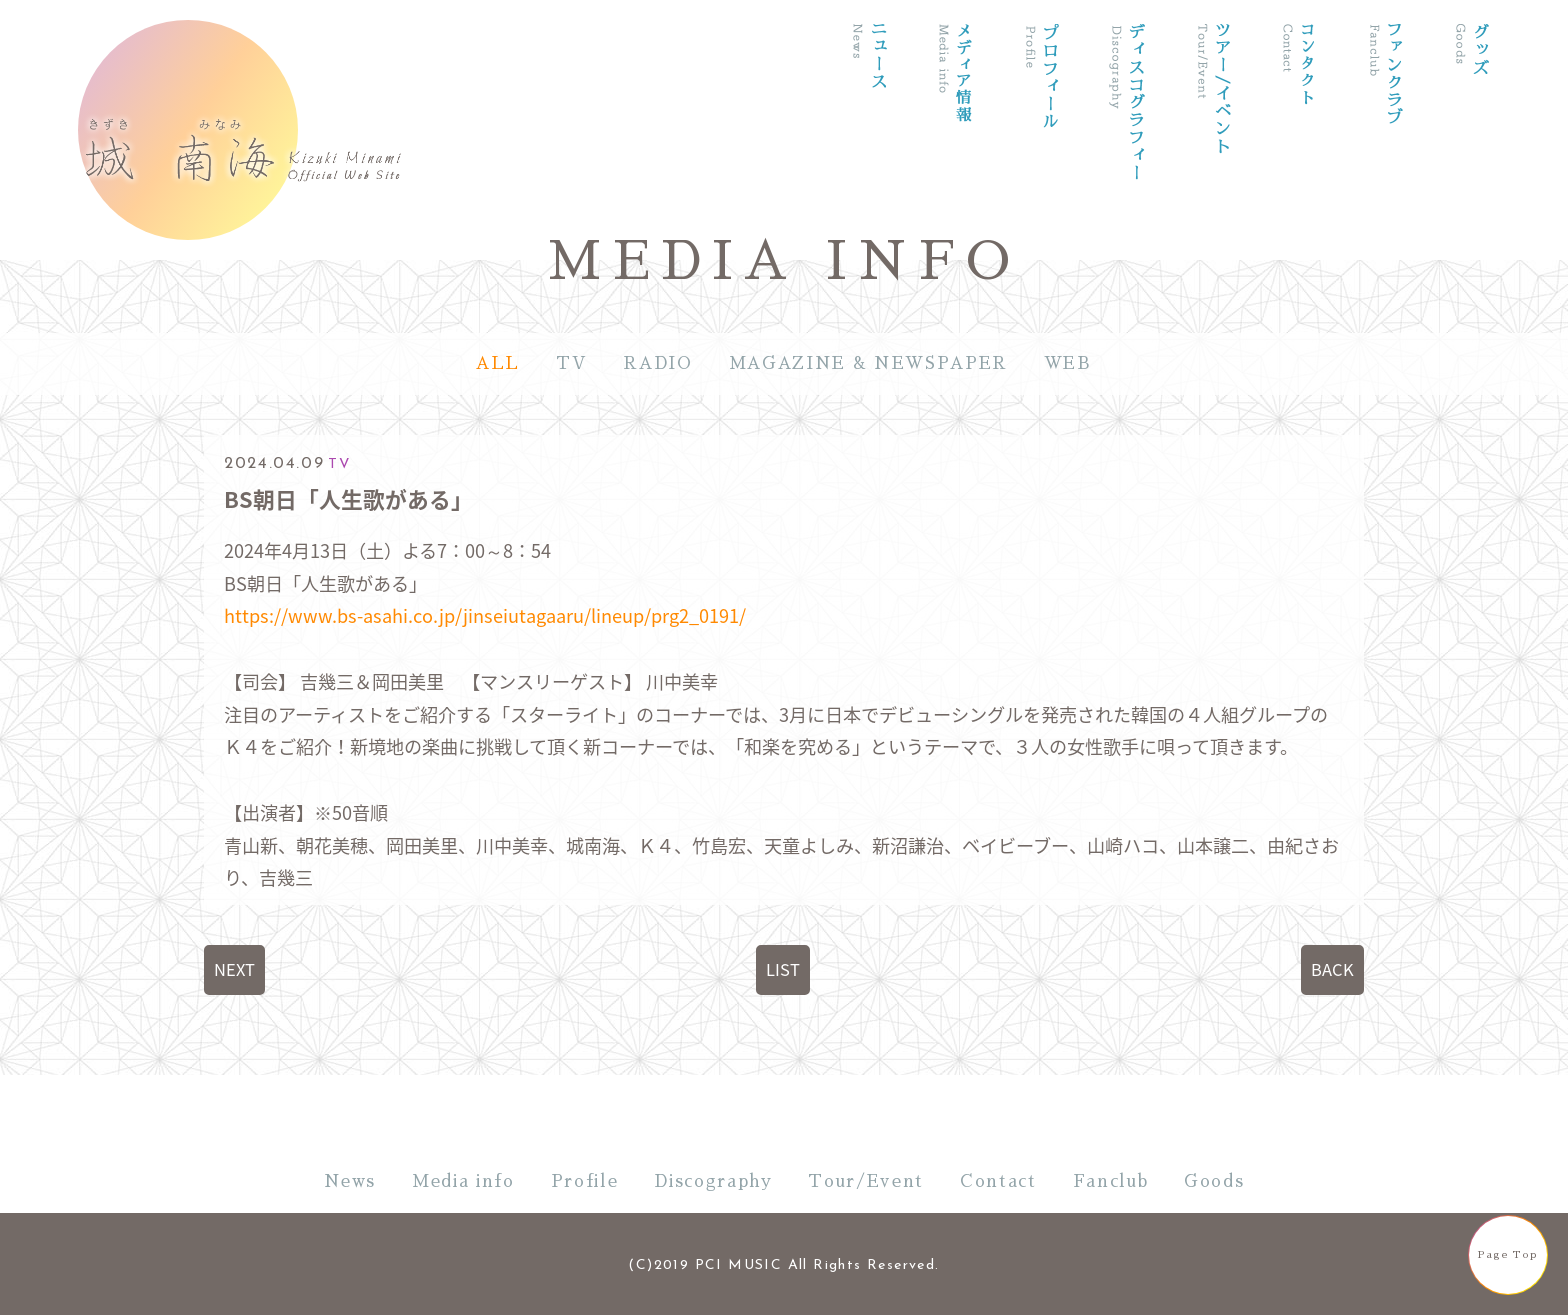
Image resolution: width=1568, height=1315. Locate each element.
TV (571, 363)
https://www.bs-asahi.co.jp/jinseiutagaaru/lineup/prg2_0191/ (485, 615)
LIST (783, 969)
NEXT (234, 969)
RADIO (657, 363)
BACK (1332, 969)
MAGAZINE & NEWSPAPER (868, 363)
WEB (1068, 363)
